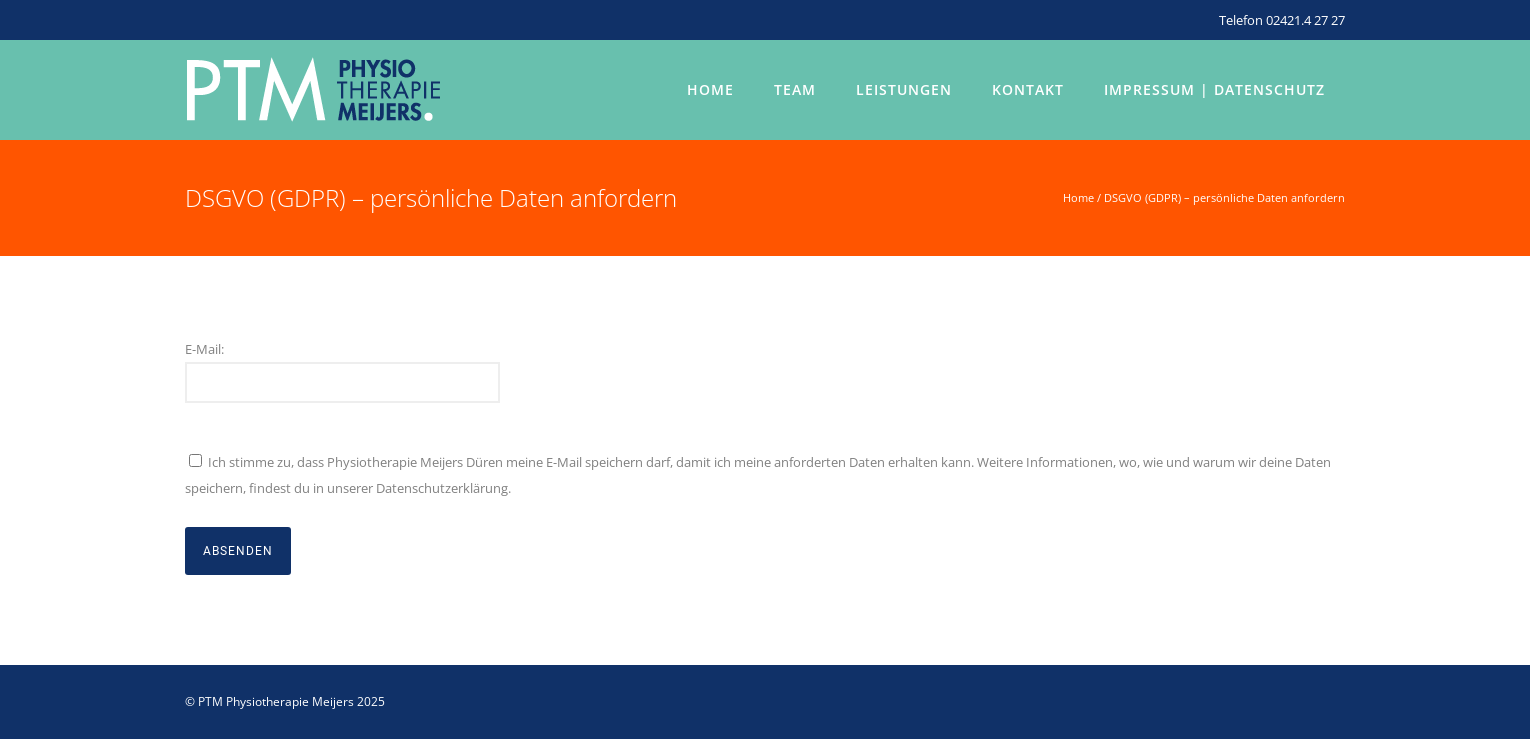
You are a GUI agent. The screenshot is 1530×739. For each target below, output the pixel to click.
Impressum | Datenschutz (1214, 89)
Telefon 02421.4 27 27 (1282, 20)
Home (710, 89)
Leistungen (904, 89)
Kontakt (1028, 89)
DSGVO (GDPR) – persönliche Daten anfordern (1224, 197)
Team (795, 89)
